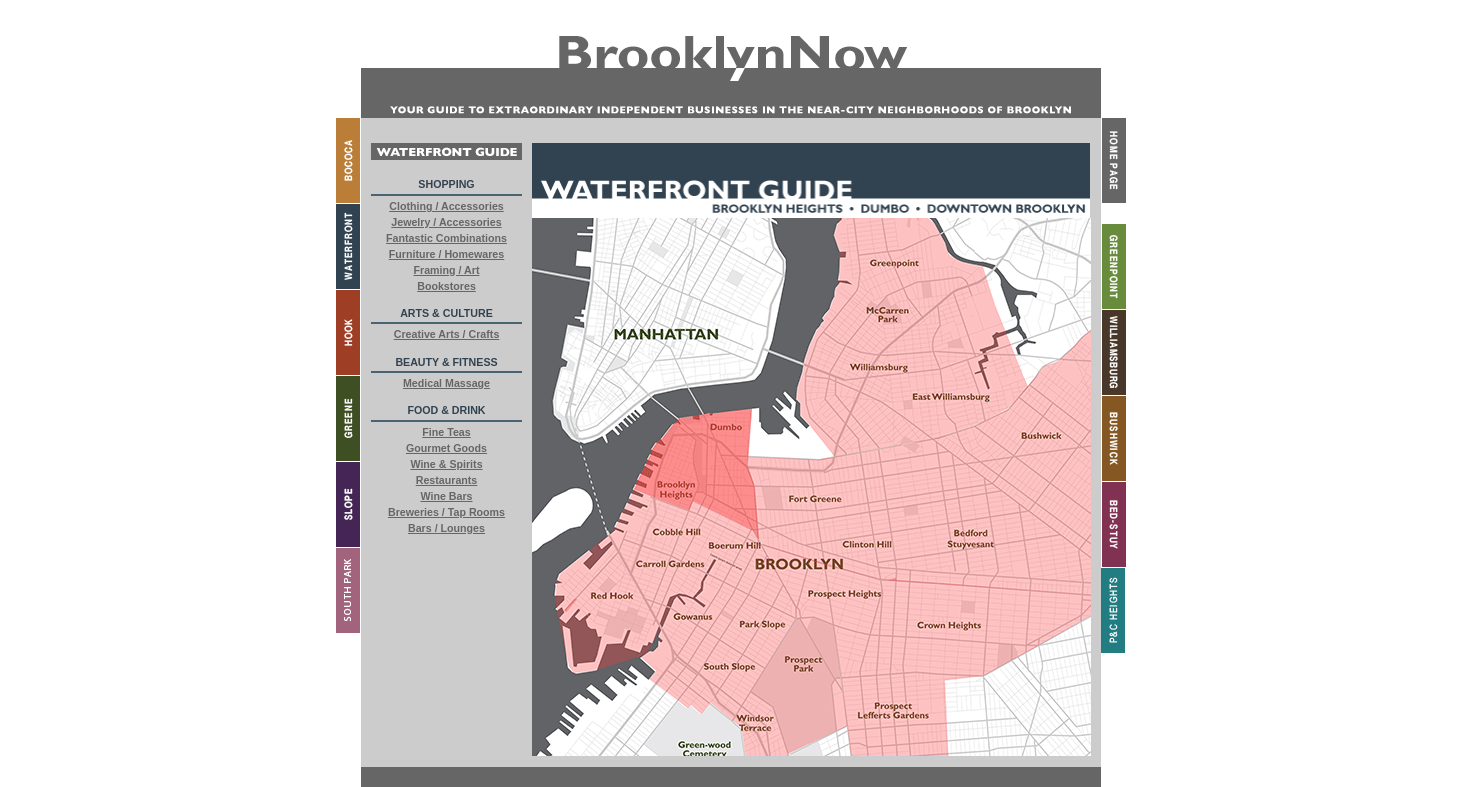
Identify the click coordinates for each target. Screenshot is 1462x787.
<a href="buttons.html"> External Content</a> (446, 443)
